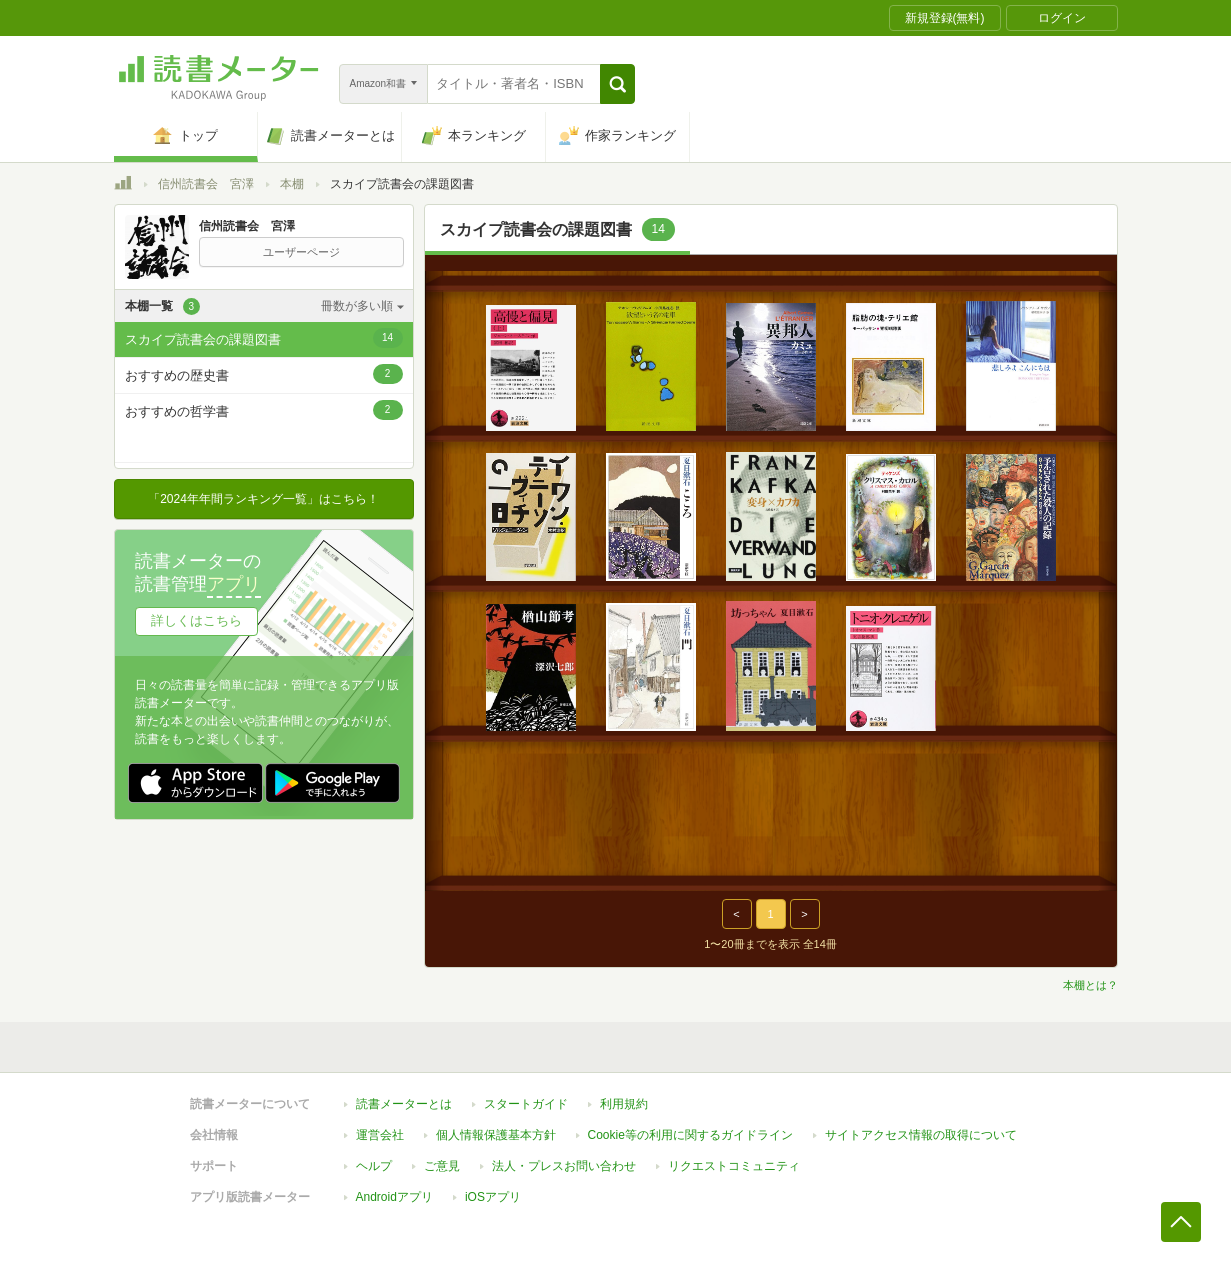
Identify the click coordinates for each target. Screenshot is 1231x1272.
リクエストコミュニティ (734, 1166)
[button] (617, 84)
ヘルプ (374, 1166)
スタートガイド (526, 1104)
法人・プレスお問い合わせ (564, 1166)
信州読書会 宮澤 (206, 184)
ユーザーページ (301, 252)
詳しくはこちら (196, 620)
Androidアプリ (394, 1197)
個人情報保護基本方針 (496, 1135)
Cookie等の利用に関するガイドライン (690, 1135)
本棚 (292, 184)
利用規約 (624, 1104)
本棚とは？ (1090, 985)
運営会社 (380, 1135)
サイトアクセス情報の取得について (921, 1135)
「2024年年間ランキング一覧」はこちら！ (263, 499)
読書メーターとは (404, 1104)
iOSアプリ (493, 1197)
